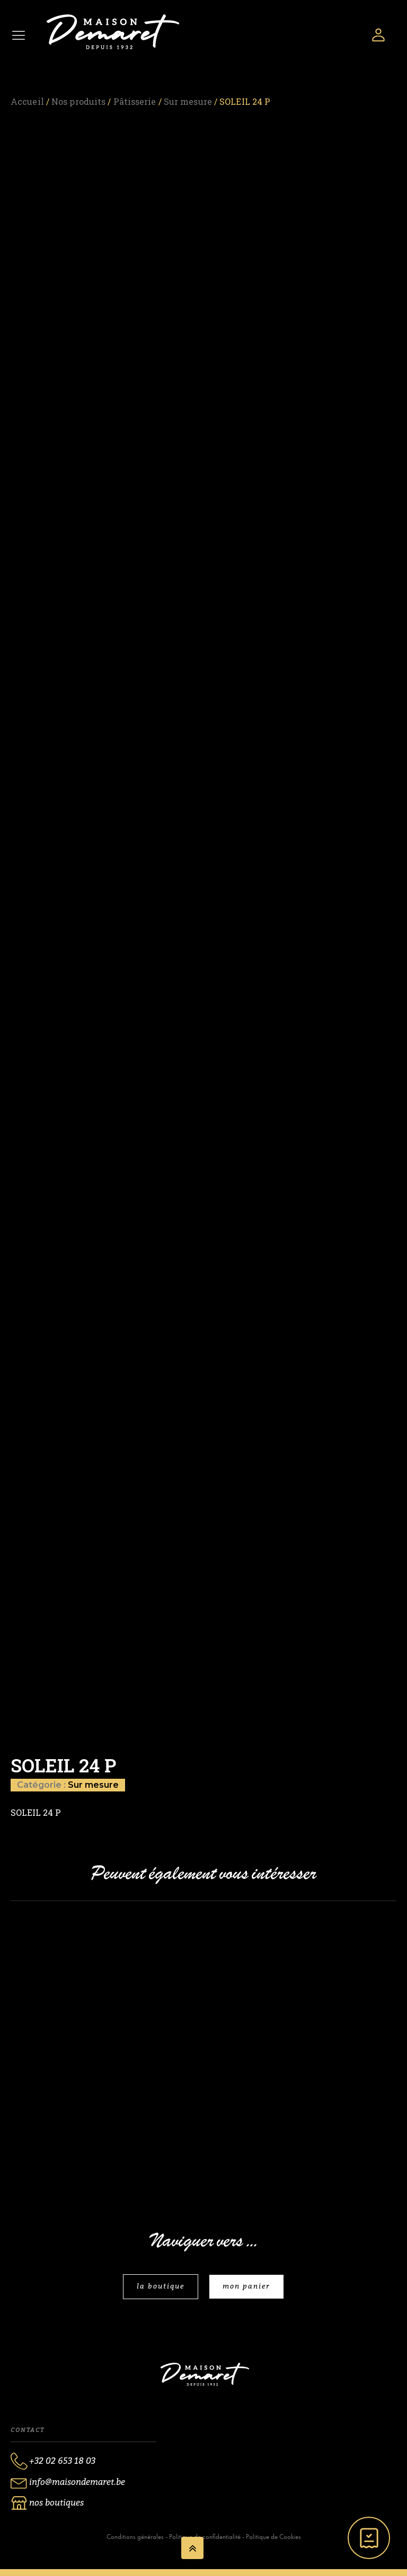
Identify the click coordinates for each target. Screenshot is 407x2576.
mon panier (246, 2286)
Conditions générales (135, 2536)
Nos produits (78, 101)
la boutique (160, 2286)
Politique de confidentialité (205, 2536)
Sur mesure (188, 101)
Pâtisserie (134, 101)
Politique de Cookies (273, 2536)
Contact (28, 2430)
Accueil (27, 101)
